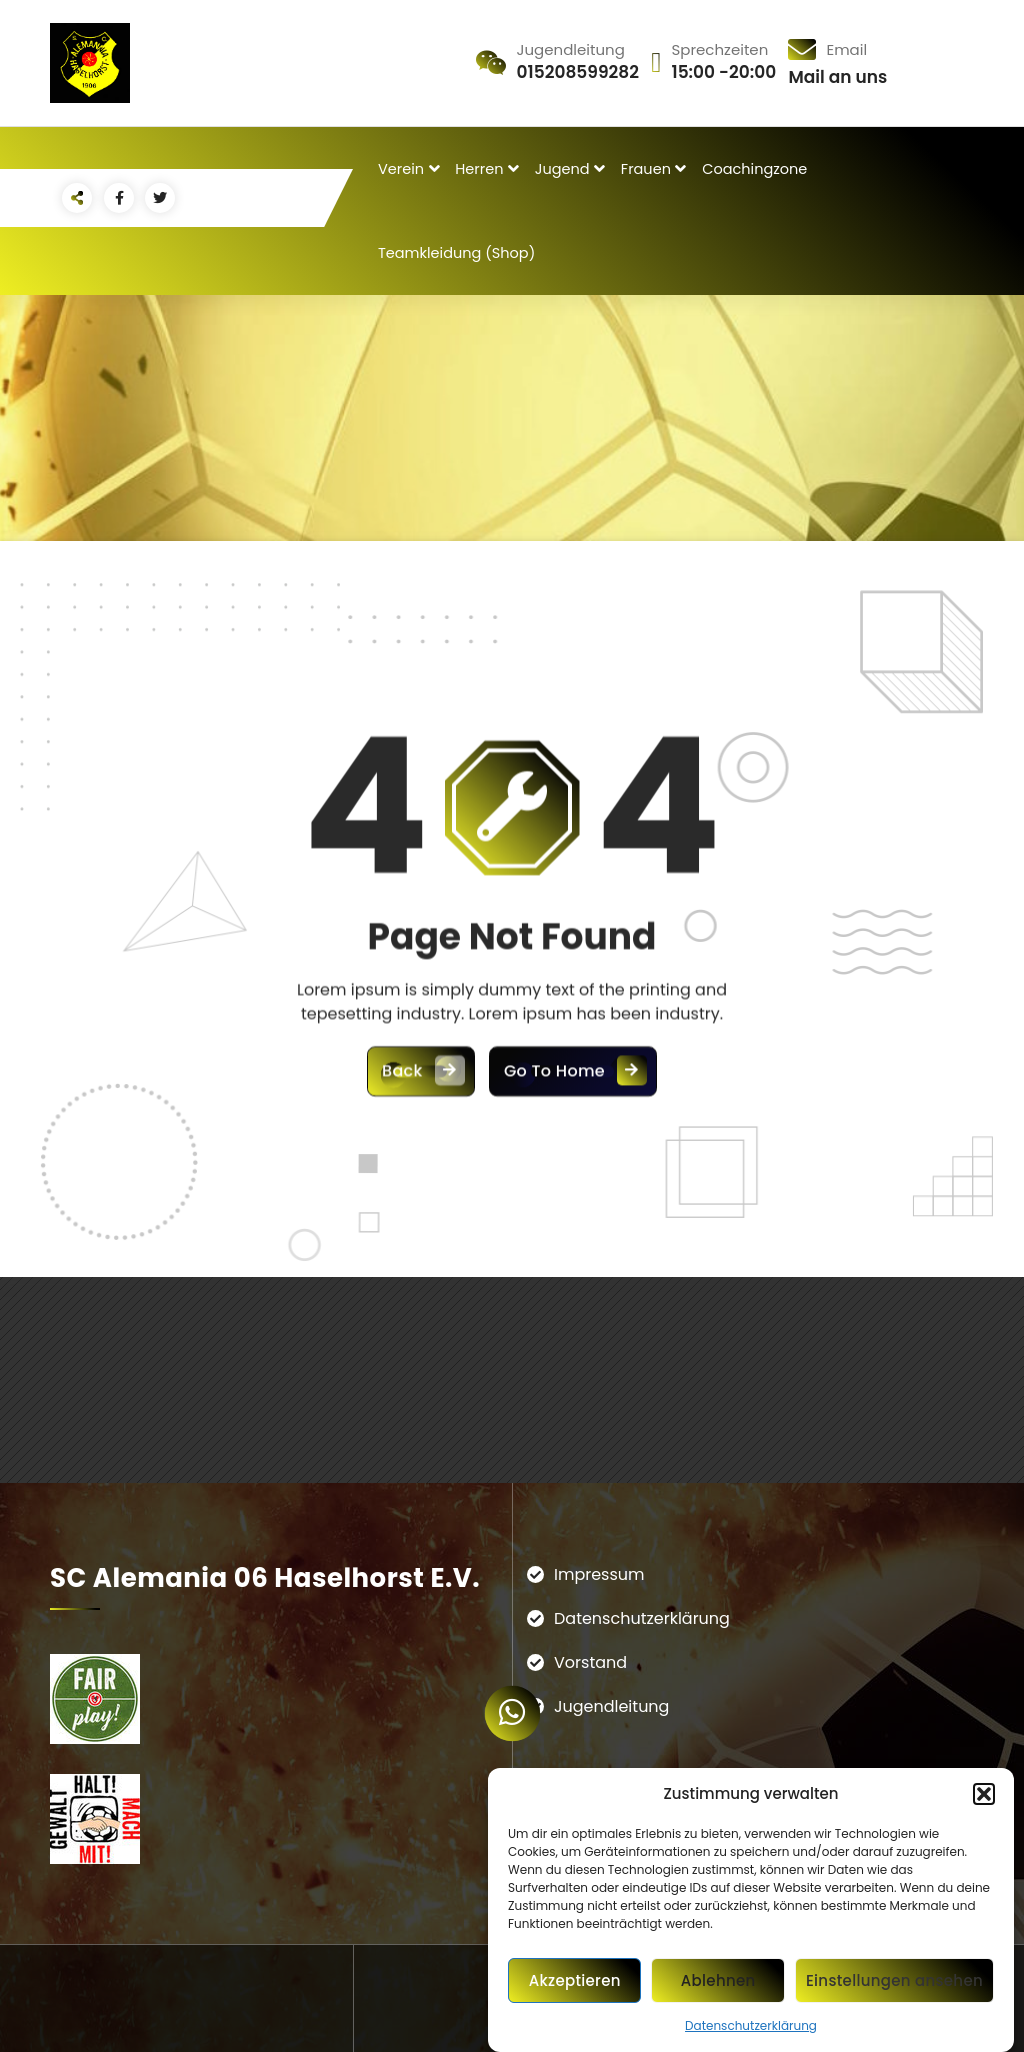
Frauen (646, 169)
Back (421, 1277)
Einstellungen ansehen (894, 1980)
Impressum (599, 1574)
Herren (479, 169)
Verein (401, 169)
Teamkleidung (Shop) (456, 253)
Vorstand (590, 1662)
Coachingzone (754, 169)
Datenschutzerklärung (751, 2025)
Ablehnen (718, 1980)
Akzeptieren (575, 1980)
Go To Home (573, 1277)
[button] (984, 1794)
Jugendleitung (611, 1706)
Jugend (562, 169)
